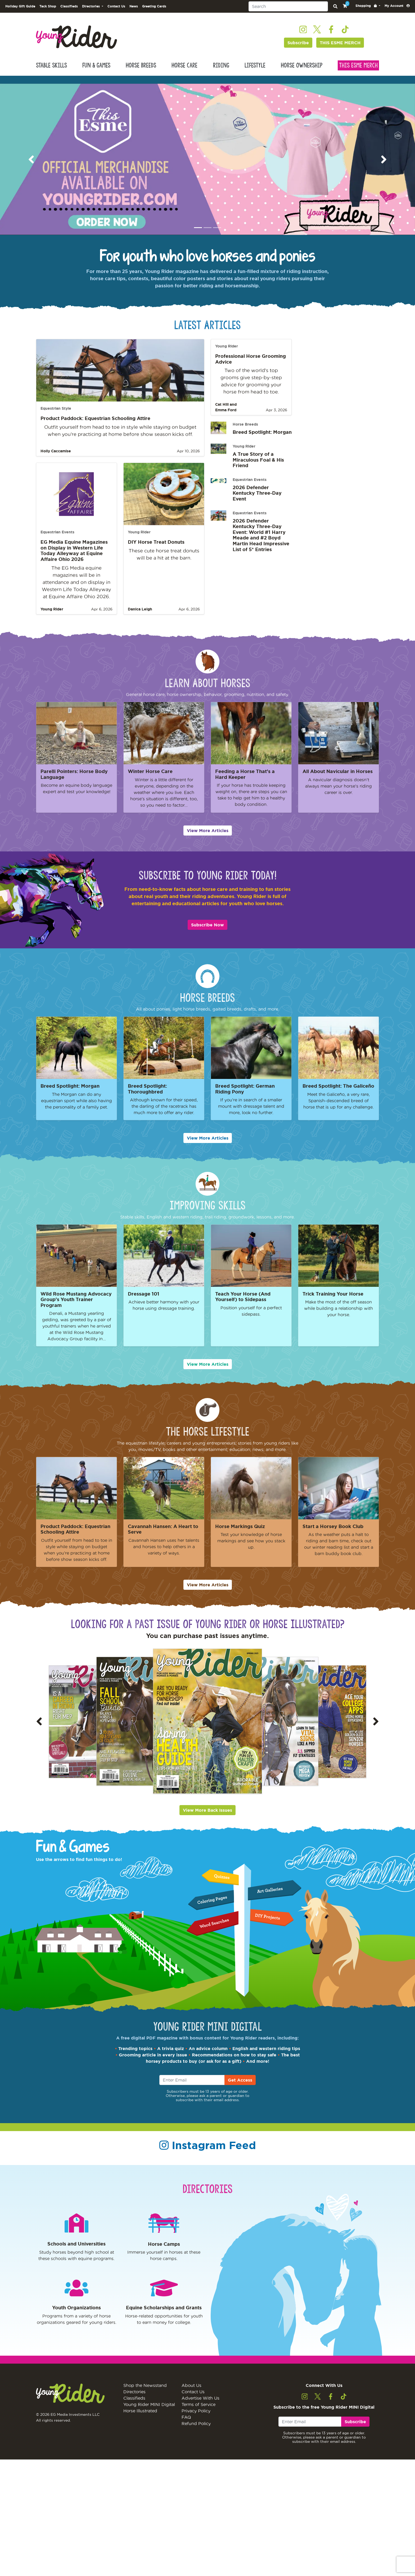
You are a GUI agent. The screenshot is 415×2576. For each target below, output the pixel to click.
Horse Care (184, 74)
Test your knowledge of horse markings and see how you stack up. (251, 1549)
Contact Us (116, 14)
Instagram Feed (214, 2154)
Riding (221, 74)
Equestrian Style (55, 417)
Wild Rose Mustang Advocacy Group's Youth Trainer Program (76, 1308)
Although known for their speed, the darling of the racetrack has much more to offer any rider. (164, 1114)
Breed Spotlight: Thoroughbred (147, 1097)
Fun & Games (96, 74)
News (133, 14)
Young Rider (51, 617)
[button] (367, 14)
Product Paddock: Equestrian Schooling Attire (95, 426)
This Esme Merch (358, 74)
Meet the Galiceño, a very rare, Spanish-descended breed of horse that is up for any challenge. (338, 1109)
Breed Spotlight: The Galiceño (338, 1094)
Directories (134, 2408)
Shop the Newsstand (145, 2402)
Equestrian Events (57, 540)
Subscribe (298, 51)
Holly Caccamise (55, 459)
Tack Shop (47, 14)
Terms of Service (198, 2421)
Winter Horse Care (150, 779)
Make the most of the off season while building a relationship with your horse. (338, 1316)
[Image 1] (198, 236)
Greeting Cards (154, 14)
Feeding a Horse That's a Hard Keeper (245, 782)
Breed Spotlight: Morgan (262, 440)
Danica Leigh (140, 617)
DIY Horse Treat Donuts (156, 550)
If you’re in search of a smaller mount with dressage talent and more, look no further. (251, 1114)
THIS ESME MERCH (340, 51)
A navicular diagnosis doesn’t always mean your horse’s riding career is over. (338, 794)
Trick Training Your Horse (333, 1302)
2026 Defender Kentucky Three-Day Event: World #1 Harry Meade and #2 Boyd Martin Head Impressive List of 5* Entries (261, 543)
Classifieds (69, 14)
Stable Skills (51, 74)
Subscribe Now (207, 933)
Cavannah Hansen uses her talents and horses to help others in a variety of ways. (163, 1555)
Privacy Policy (196, 2427)
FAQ (186, 2434)
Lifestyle (255, 74)
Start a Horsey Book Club (333, 1534)
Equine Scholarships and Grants (164, 2316)
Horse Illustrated (140, 2427)
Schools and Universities (76, 2252)
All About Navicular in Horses (338, 779)
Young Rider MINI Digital (149, 2421)
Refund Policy (196, 2440)
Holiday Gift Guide (20, 14)
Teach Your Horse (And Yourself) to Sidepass (242, 1305)
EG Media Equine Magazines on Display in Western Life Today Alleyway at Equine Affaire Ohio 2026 (74, 559)
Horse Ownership (301, 74)
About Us (191, 2402)
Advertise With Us (200, 2415)
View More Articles (207, 839)
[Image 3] (217, 236)
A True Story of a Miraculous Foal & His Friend (258, 468)
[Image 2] (207, 236)
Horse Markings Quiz (240, 1534)
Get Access (240, 2088)
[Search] (288, 15)
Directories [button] (91, 14)
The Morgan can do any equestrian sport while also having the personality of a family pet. (76, 1109)
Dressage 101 (143, 1302)
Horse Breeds (141, 74)
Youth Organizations (76, 2316)
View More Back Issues (207, 1818)
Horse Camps (164, 2252)
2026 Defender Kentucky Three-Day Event (257, 501)
